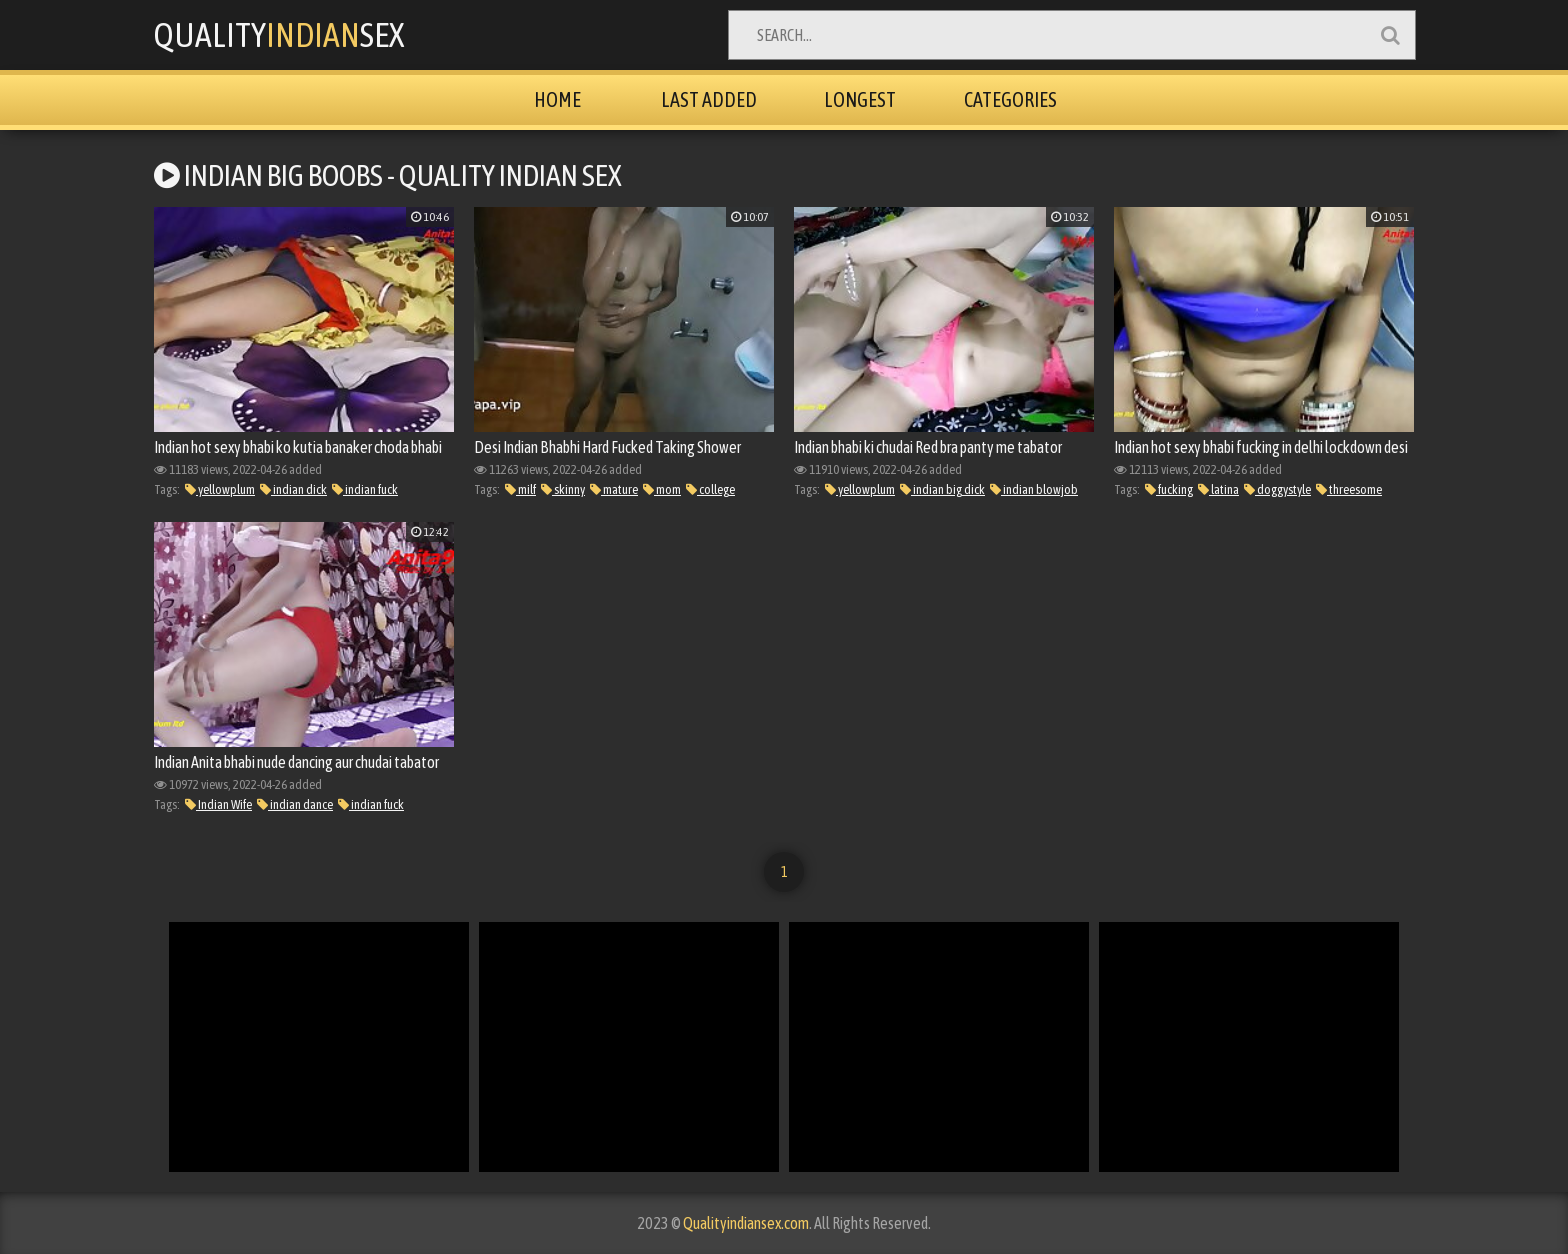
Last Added (709, 99)
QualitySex (279, 34)
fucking (1169, 489)
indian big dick (942, 489)
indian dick (293, 489)
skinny (563, 489)
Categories (1010, 99)
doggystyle (1277, 489)
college (710, 489)
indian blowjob (1034, 489)
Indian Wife (218, 804)
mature (614, 489)
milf (520, 489)
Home (557, 99)
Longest (860, 99)
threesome (1349, 489)
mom (662, 489)
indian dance (295, 804)
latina (1218, 489)
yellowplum (220, 489)
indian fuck (365, 489)
